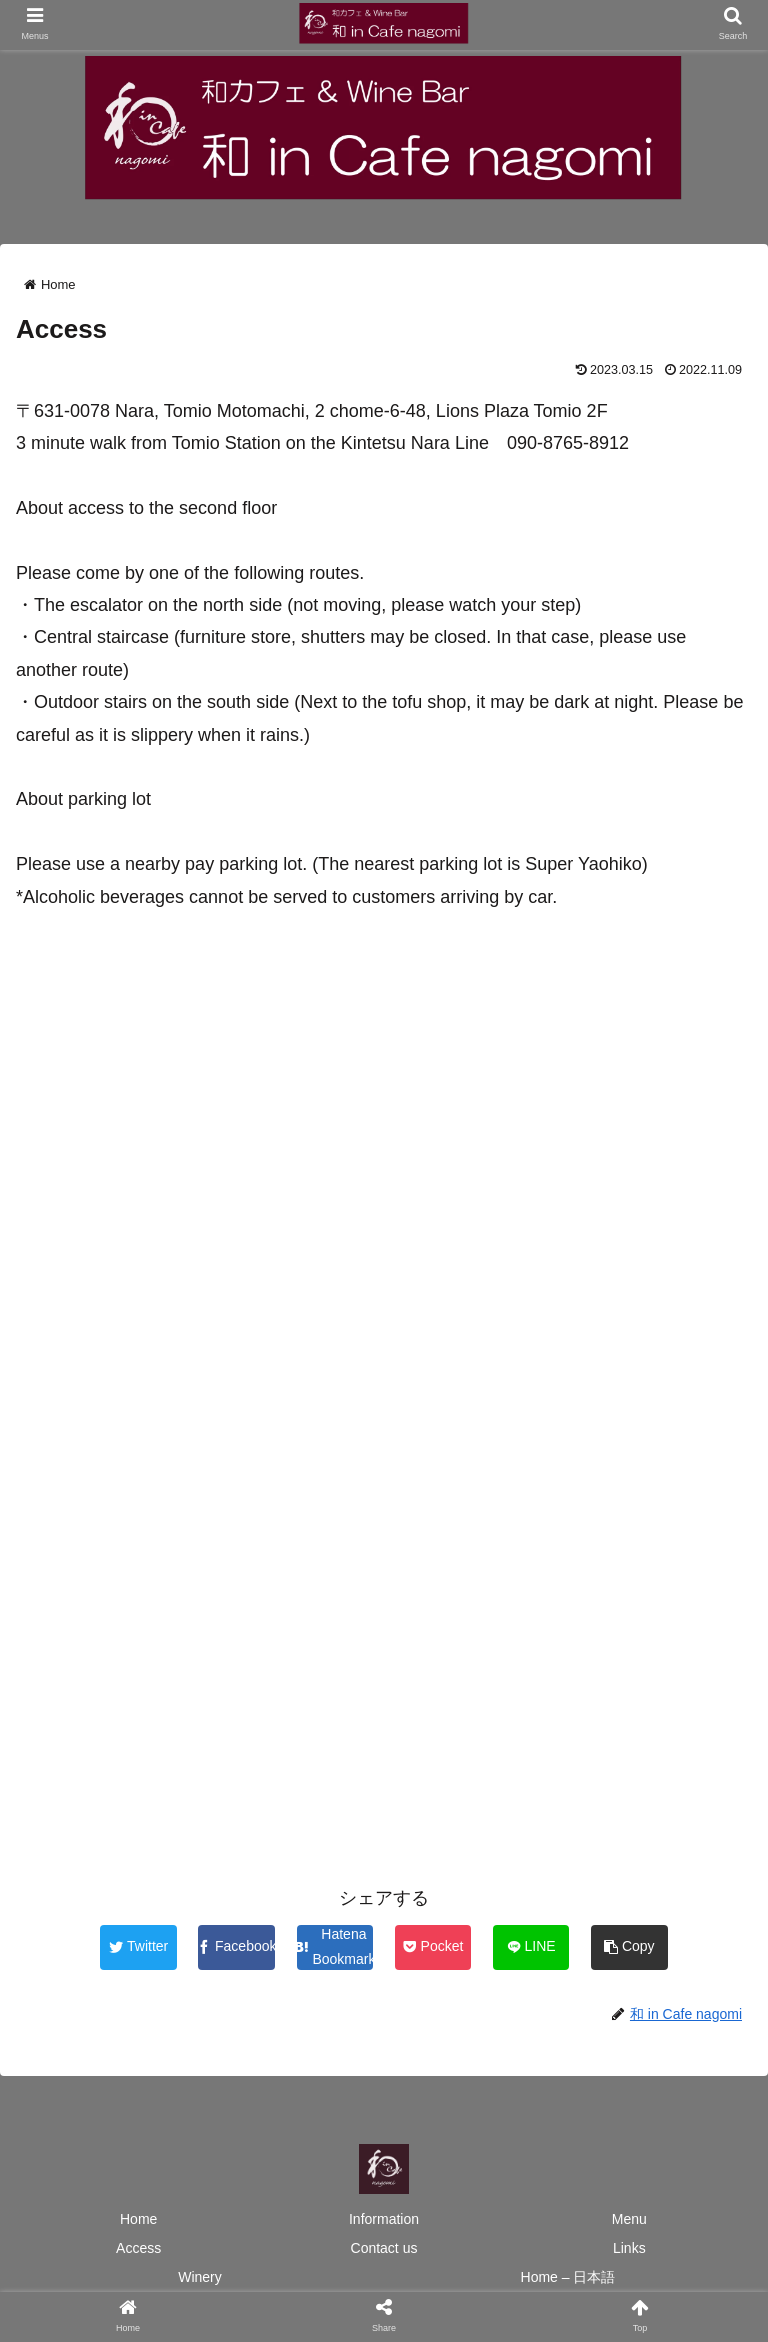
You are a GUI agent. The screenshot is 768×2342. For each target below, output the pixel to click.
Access (138, 2248)
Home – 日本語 (568, 2277)
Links (629, 2248)
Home (138, 2219)
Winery (200, 2277)
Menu (629, 2219)
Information (384, 2219)
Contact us (384, 2248)
